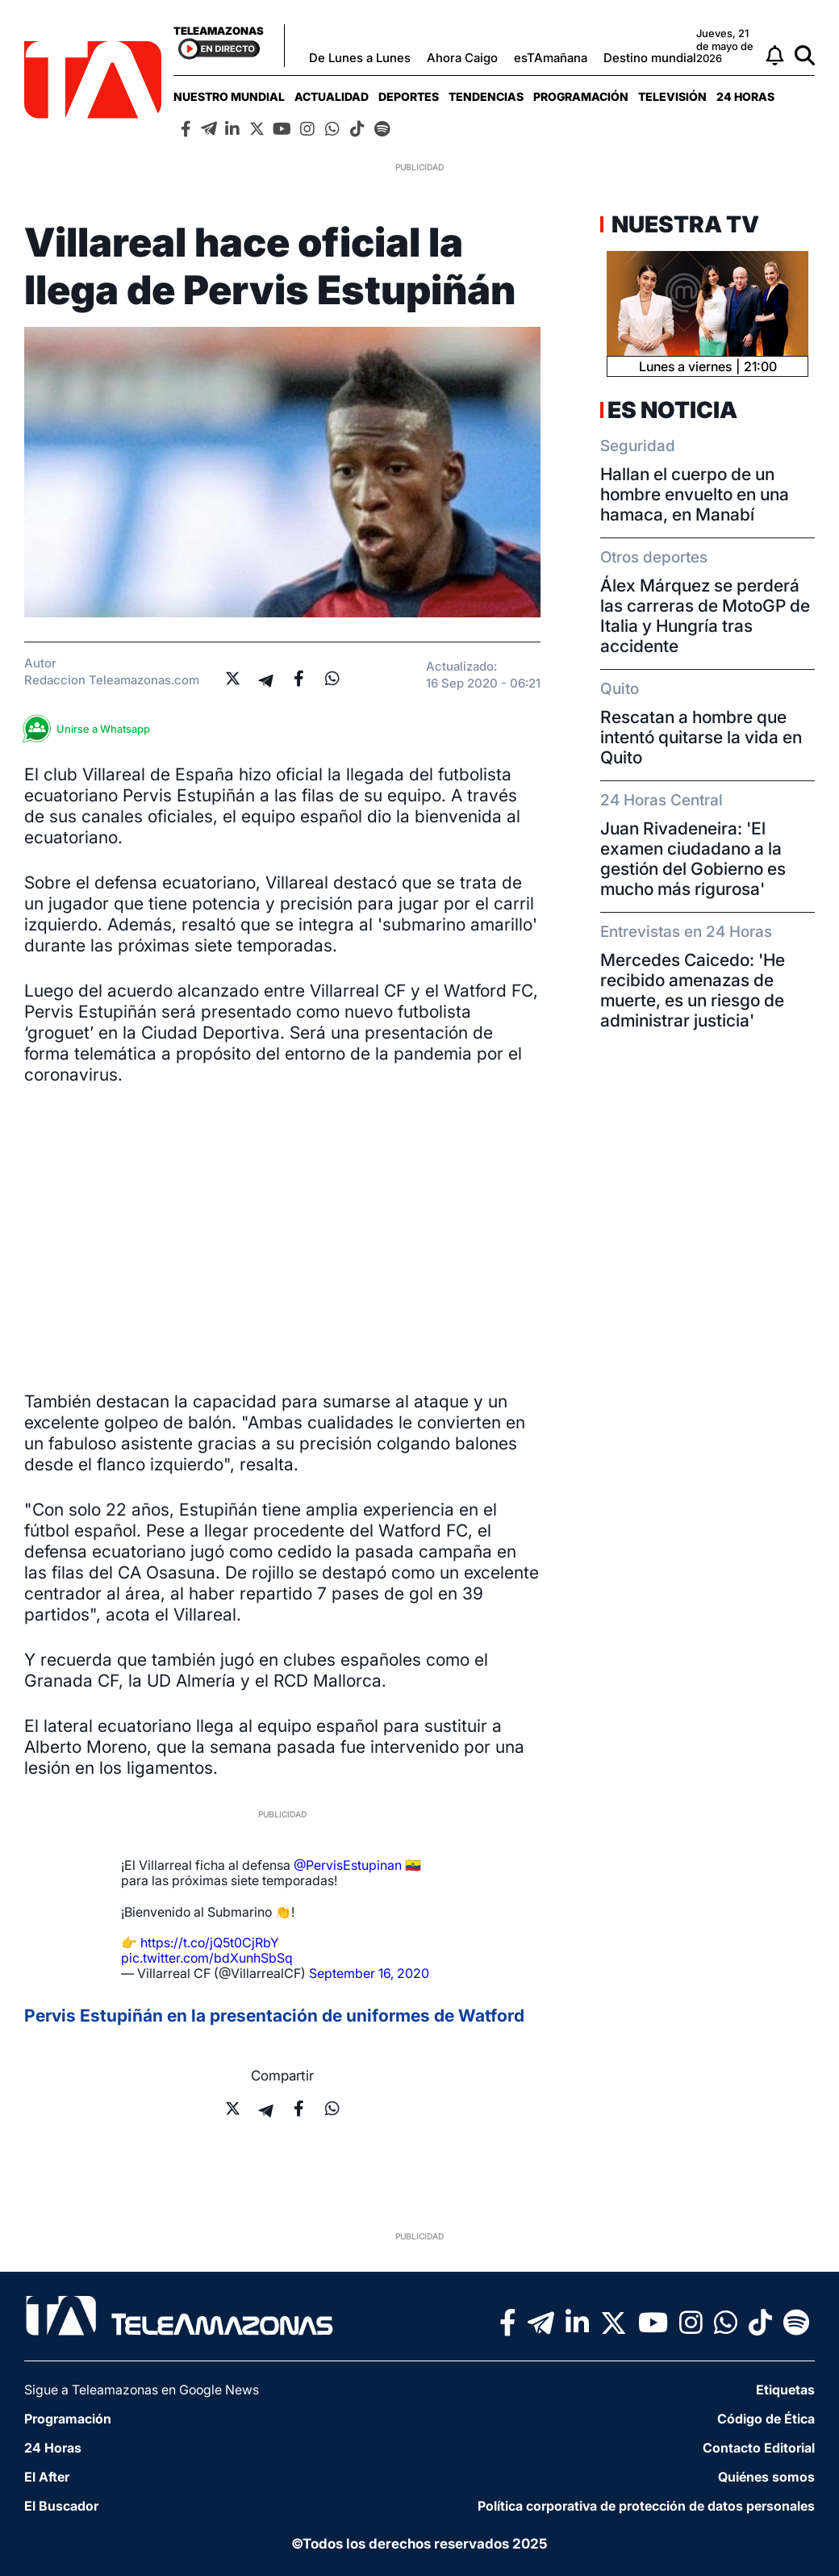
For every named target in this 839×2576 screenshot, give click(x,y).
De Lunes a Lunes (360, 57)
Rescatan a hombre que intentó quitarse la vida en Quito (701, 737)
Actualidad (331, 96)
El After (46, 2477)
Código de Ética (766, 2419)
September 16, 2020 (369, 1973)
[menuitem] (229, 96)
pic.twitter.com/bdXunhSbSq (207, 1958)
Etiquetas (785, 2390)
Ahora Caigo (462, 57)
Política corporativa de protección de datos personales (646, 2506)
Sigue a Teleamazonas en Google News (141, 2390)
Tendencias (486, 96)
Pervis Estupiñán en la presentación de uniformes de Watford (274, 2015)
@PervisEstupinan (348, 1865)
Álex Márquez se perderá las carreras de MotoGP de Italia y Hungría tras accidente (705, 615)
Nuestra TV (683, 224)
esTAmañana (550, 57)
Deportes (408, 96)
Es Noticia (672, 410)
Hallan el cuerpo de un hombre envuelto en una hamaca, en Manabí (694, 494)
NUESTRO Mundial (229, 96)
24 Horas (745, 96)
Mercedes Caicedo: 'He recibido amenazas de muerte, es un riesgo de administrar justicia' (692, 990)
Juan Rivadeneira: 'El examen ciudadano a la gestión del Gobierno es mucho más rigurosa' (693, 858)
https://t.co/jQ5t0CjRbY (209, 1942)
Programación (580, 96)
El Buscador (61, 2506)
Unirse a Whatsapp (91, 729)
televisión (672, 96)
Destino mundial (649, 57)
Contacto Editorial (759, 2448)
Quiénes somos (766, 2477)
